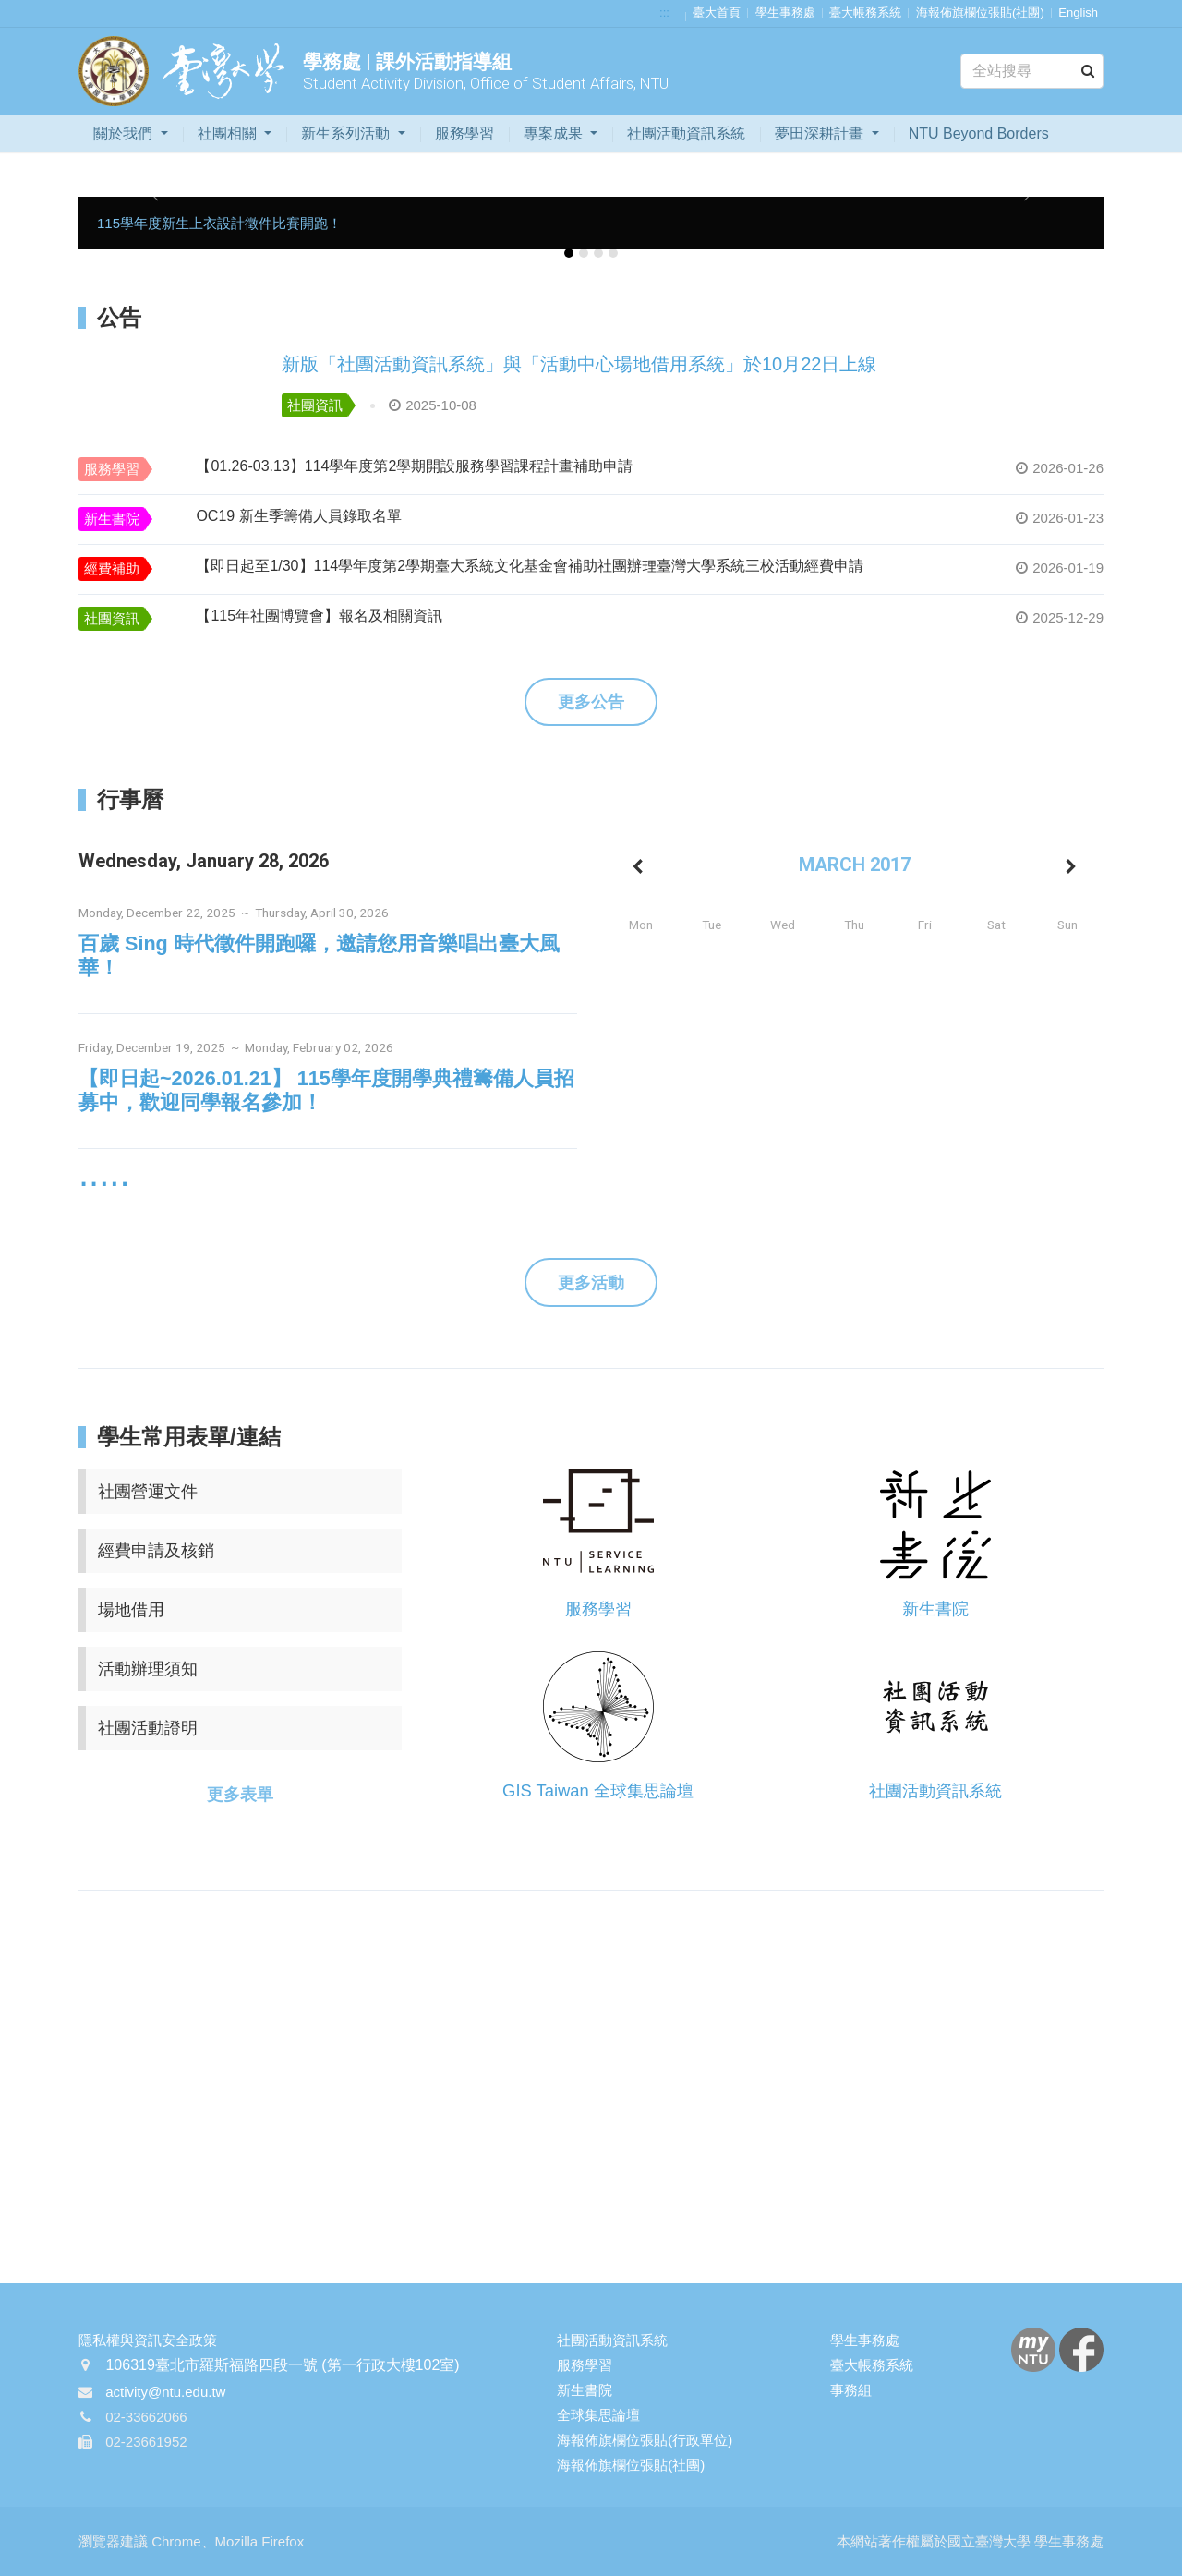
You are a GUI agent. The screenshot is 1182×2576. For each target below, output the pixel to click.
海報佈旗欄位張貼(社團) (980, 12)
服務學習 (464, 133)
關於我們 (124, 133)
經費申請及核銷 (156, 1551)
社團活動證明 (148, 1728)
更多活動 (591, 1283)
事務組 (851, 2390)
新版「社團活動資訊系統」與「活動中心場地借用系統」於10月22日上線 (579, 364)
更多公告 (591, 702)
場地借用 (131, 1610)
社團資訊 (315, 405)
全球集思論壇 (598, 2415)
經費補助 (111, 568)
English (1078, 12)
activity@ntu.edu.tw (165, 2392)
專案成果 (555, 133)
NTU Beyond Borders (979, 133)
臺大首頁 (717, 12)
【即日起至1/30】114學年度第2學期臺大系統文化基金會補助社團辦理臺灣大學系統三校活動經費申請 (529, 566)
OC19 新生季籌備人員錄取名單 (298, 516)
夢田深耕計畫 (821, 133)
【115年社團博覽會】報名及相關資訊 (319, 615)
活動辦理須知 (148, 1669)
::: (664, 12)
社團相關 (229, 133)
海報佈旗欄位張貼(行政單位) (644, 2440)
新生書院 (111, 518)
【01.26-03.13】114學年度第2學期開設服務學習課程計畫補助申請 (414, 466)
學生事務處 (785, 12)
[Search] (1032, 71)
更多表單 (240, 1794)
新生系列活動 (347, 133)
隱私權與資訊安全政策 (147, 2340)
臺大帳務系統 (865, 12)
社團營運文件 (148, 1491)
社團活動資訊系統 (686, 133)
